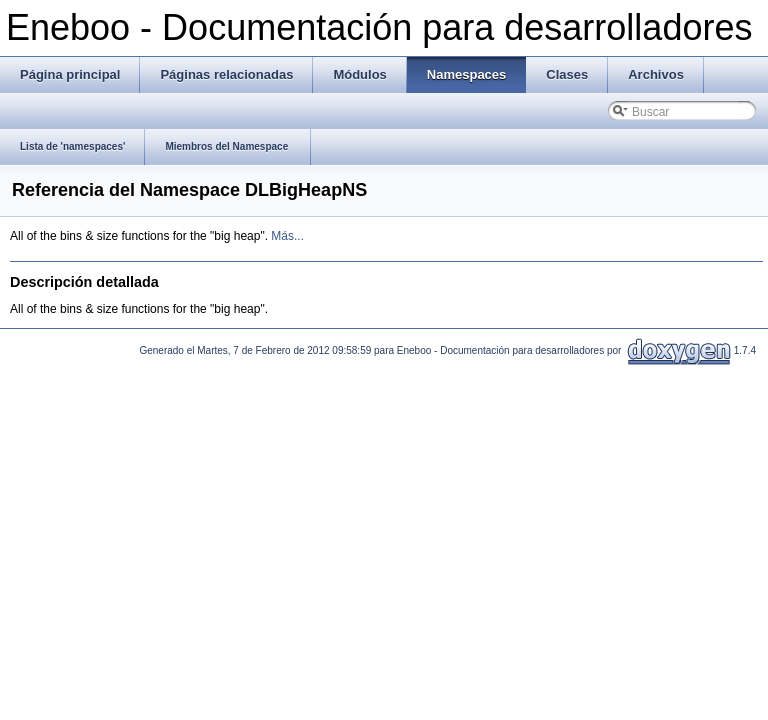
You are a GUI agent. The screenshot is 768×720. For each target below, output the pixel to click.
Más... (287, 236)
